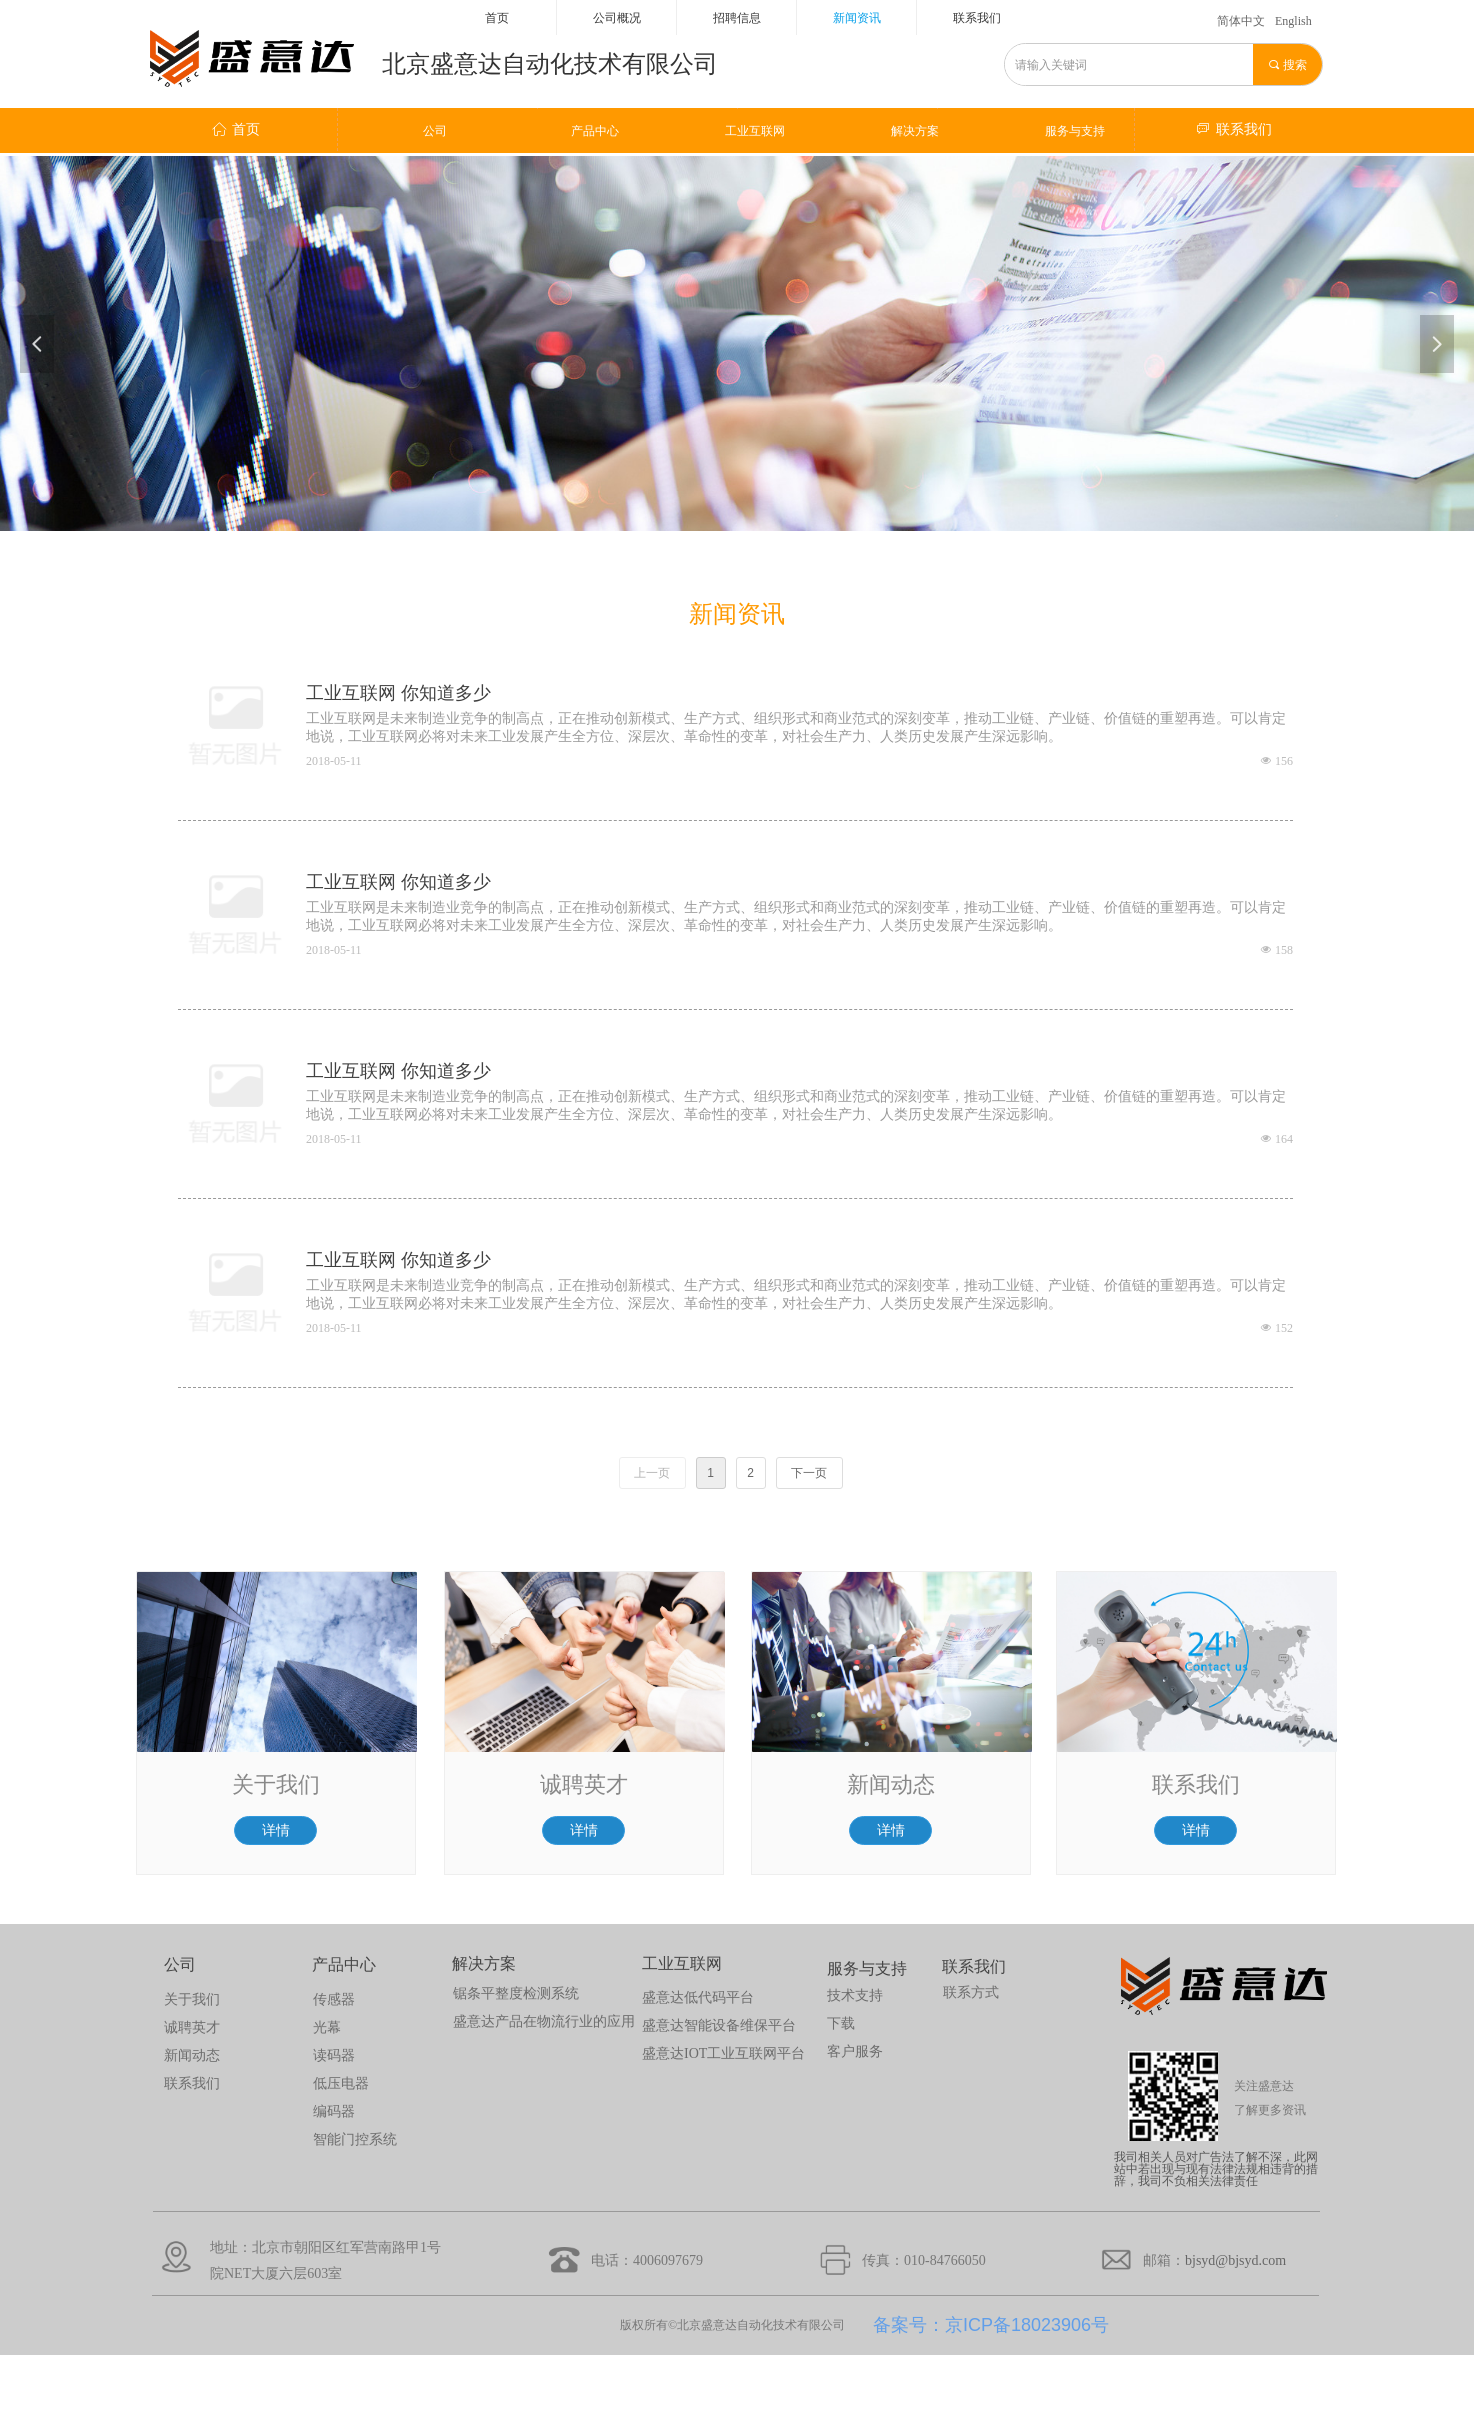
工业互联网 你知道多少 (398, 693)
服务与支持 (1075, 131)
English (1293, 21)
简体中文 (1241, 21)
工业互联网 (755, 131)
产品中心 (595, 131)
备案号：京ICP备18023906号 (991, 2325)
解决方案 (915, 131)
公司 (435, 131)
